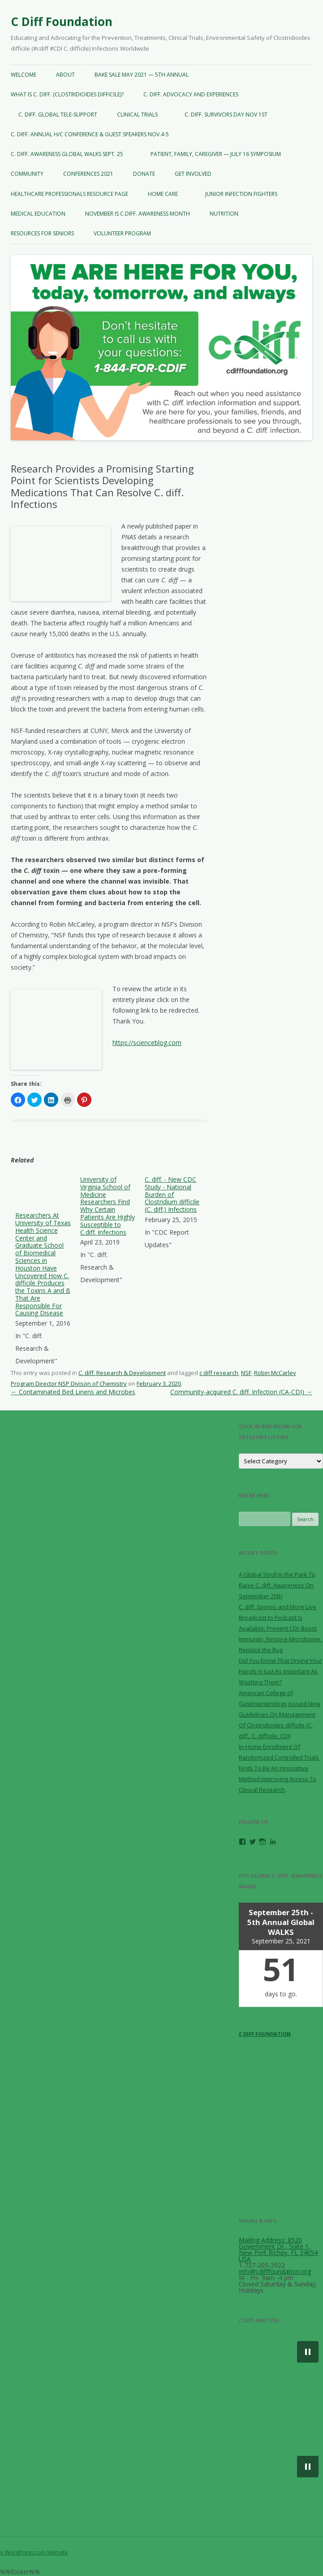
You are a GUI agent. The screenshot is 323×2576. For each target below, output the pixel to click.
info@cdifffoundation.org (275, 2271)
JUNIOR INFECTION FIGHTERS (241, 194)
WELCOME (23, 74)
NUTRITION (224, 213)
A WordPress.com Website (34, 2552)
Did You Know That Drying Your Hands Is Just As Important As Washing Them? (280, 1671)
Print (67, 1100)
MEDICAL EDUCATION (38, 213)
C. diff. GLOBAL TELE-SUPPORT (54, 114)
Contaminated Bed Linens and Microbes (73, 1392)
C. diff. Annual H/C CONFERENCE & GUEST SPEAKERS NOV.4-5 (90, 134)
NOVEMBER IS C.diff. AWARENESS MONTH (137, 213)
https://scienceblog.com (146, 1042)
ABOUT (65, 74)
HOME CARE (166, 194)
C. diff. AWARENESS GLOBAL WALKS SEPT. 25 (67, 154)
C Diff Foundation (61, 21)
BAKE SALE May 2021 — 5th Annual (142, 74)
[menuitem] (43, 1271)
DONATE (144, 174)
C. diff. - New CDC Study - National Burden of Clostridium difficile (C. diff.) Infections (172, 1194)
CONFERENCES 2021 (88, 174)
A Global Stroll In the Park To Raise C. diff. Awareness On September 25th (277, 1585)
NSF (246, 1373)
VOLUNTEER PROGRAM (126, 233)
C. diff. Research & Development (122, 1373)
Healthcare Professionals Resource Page (69, 194)
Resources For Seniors (42, 233)
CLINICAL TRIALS (141, 114)
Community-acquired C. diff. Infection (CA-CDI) (241, 1392)
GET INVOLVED (193, 174)
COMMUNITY (27, 174)
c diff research (218, 1373)
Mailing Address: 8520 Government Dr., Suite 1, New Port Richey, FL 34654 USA (278, 2249)
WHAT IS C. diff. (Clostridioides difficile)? (67, 94)
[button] (308, 2352)
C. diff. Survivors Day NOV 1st (226, 114)
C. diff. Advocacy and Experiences (190, 94)
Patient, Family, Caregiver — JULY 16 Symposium (212, 154)
